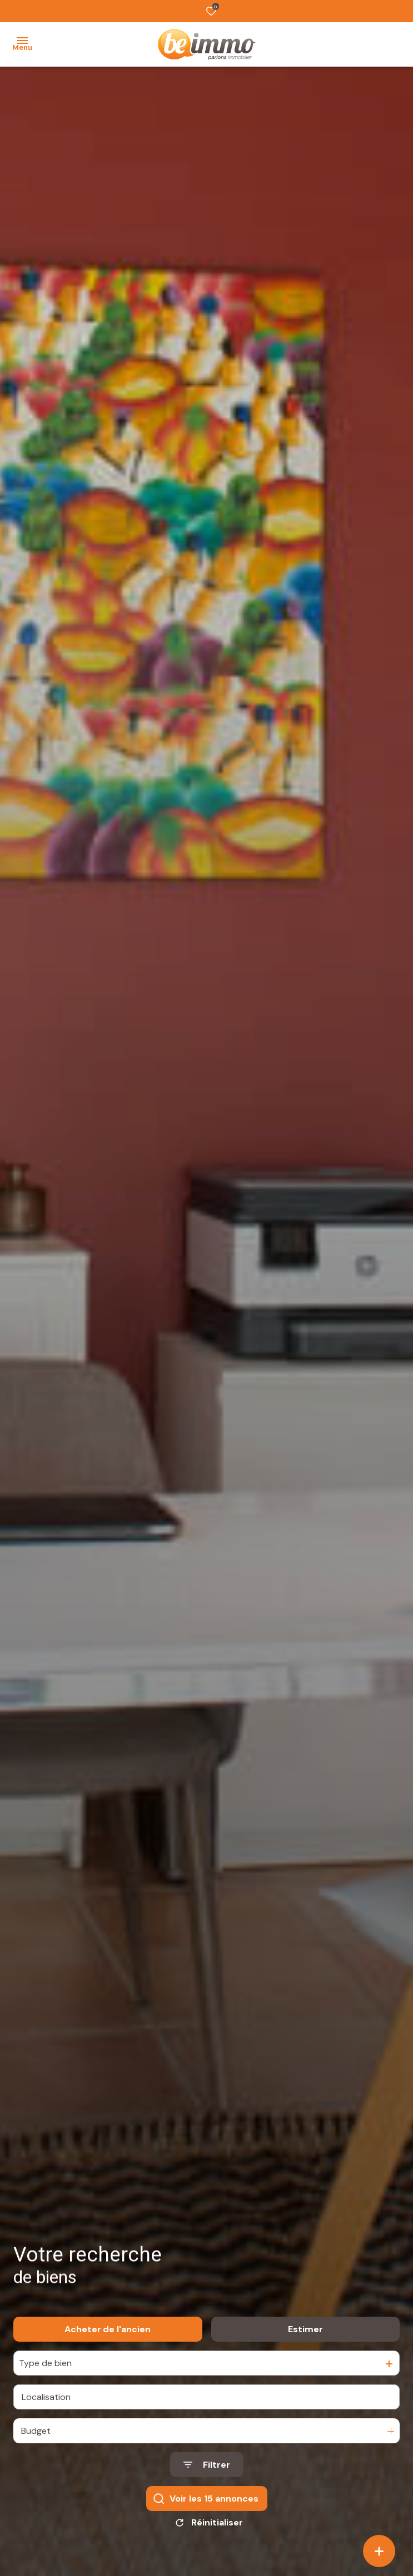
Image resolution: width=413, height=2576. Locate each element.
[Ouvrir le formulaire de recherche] (206, 2472)
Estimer (305, 2337)
